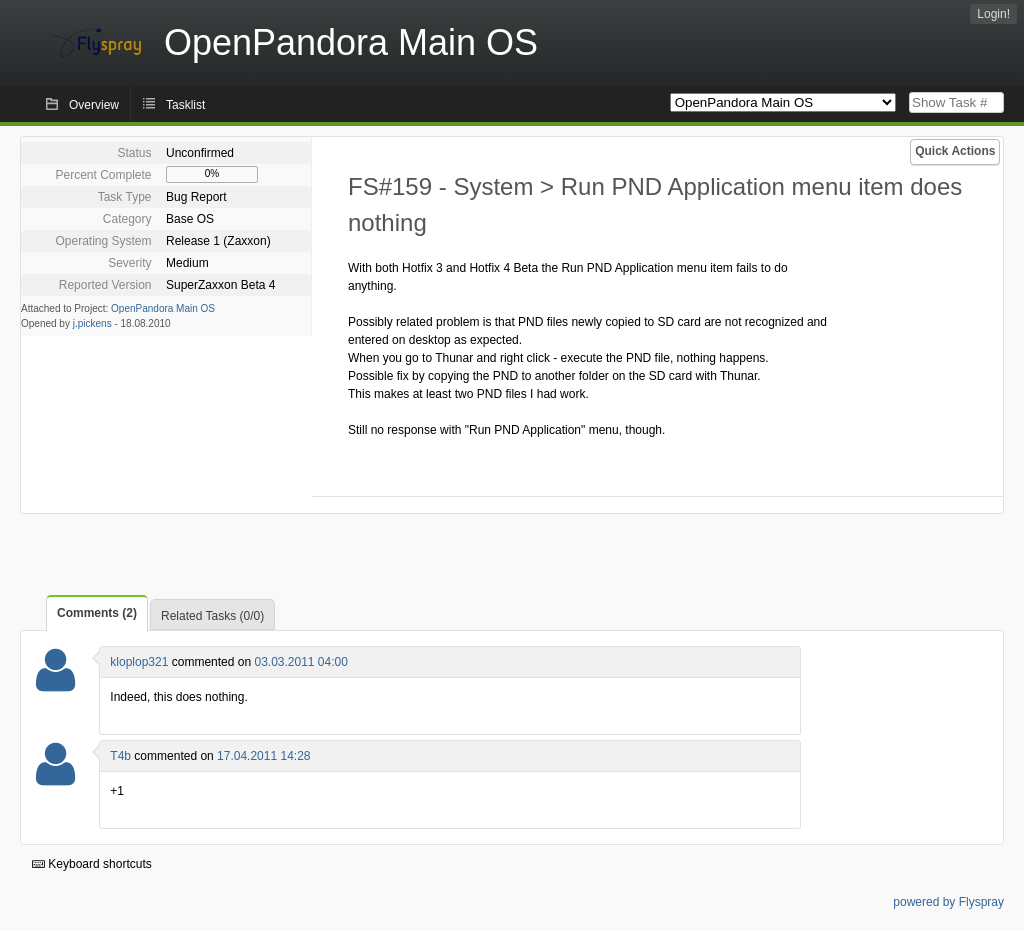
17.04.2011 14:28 (263, 756)
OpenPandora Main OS (163, 308)
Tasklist (185, 105)
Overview (94, 105)
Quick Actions (955, 151)
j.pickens (92, 323)
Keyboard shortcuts (92, 864)
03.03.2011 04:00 (300, 662)
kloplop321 (139, 662)
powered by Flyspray (948, 902)
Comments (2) (97, 613)
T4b (120, 756)
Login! (993, 14)
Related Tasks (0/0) (212, 616)
